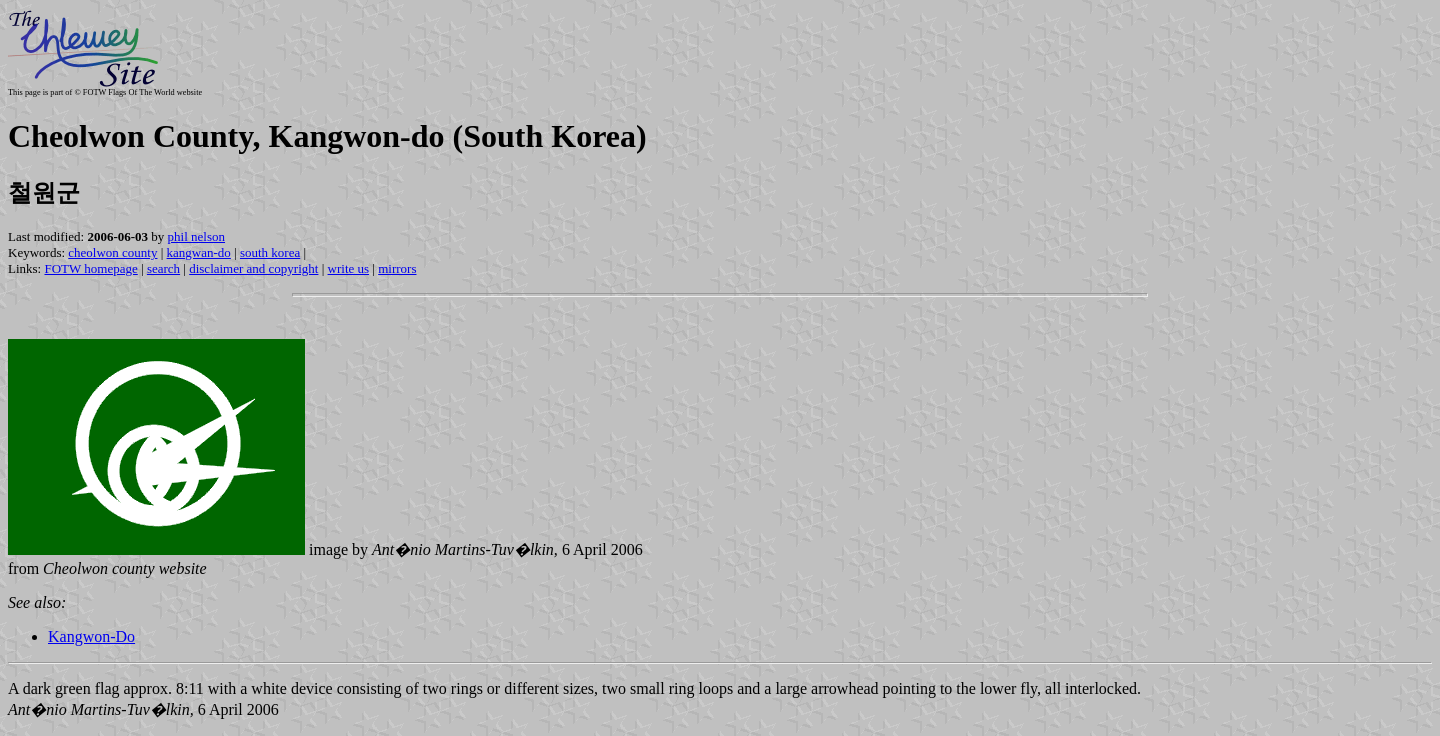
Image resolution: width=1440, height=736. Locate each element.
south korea (270, 252)
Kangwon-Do (91, 636)
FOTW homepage (90, 268)
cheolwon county (112, 252)
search (163, 268)
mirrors (397, 268)
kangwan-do (199, 252)
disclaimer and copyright (253, 268)
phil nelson (196, 236)
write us (349, 268)
